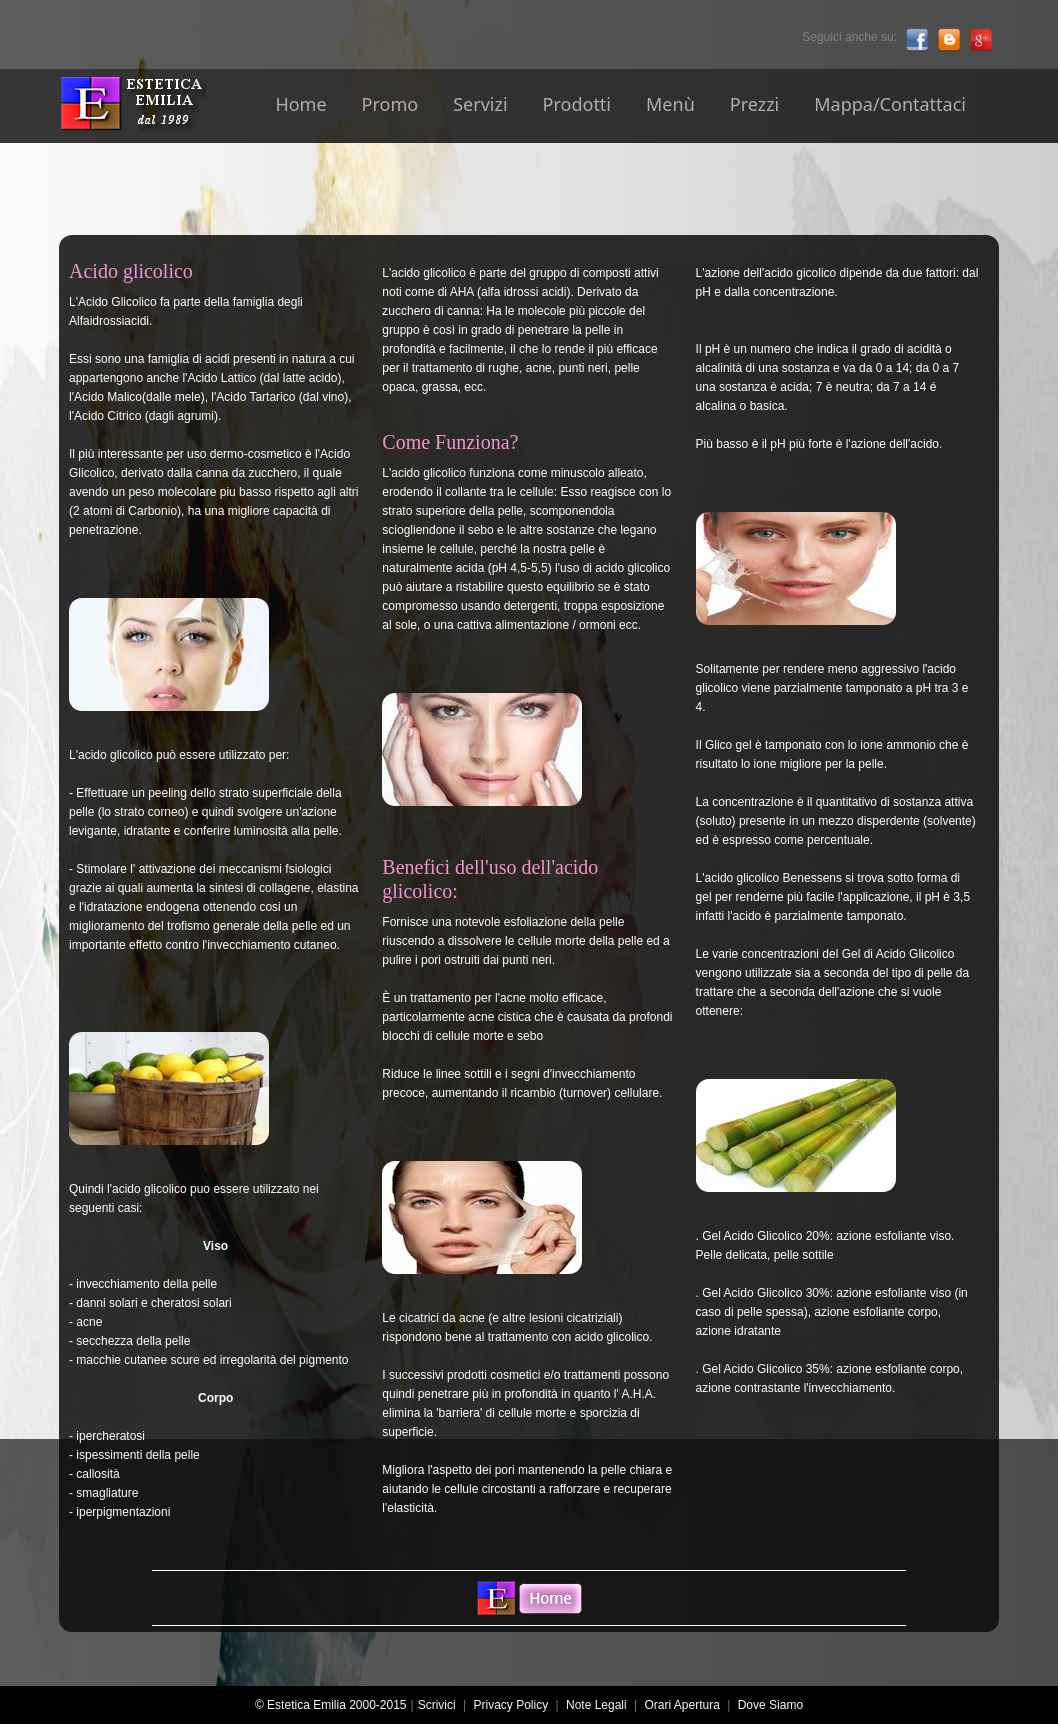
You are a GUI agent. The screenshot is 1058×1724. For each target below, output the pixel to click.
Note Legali (596, 1705)
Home (300, 104)
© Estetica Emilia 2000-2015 (334, 1705)
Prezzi (755, 104)
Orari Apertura (682, 1705)
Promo (390, 104)
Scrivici (437, 1705)
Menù (670, 104)
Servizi (480, 104)
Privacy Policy (510, 1705)
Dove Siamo (770, 1705)
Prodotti (577, 104)
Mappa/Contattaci (890, 104)
